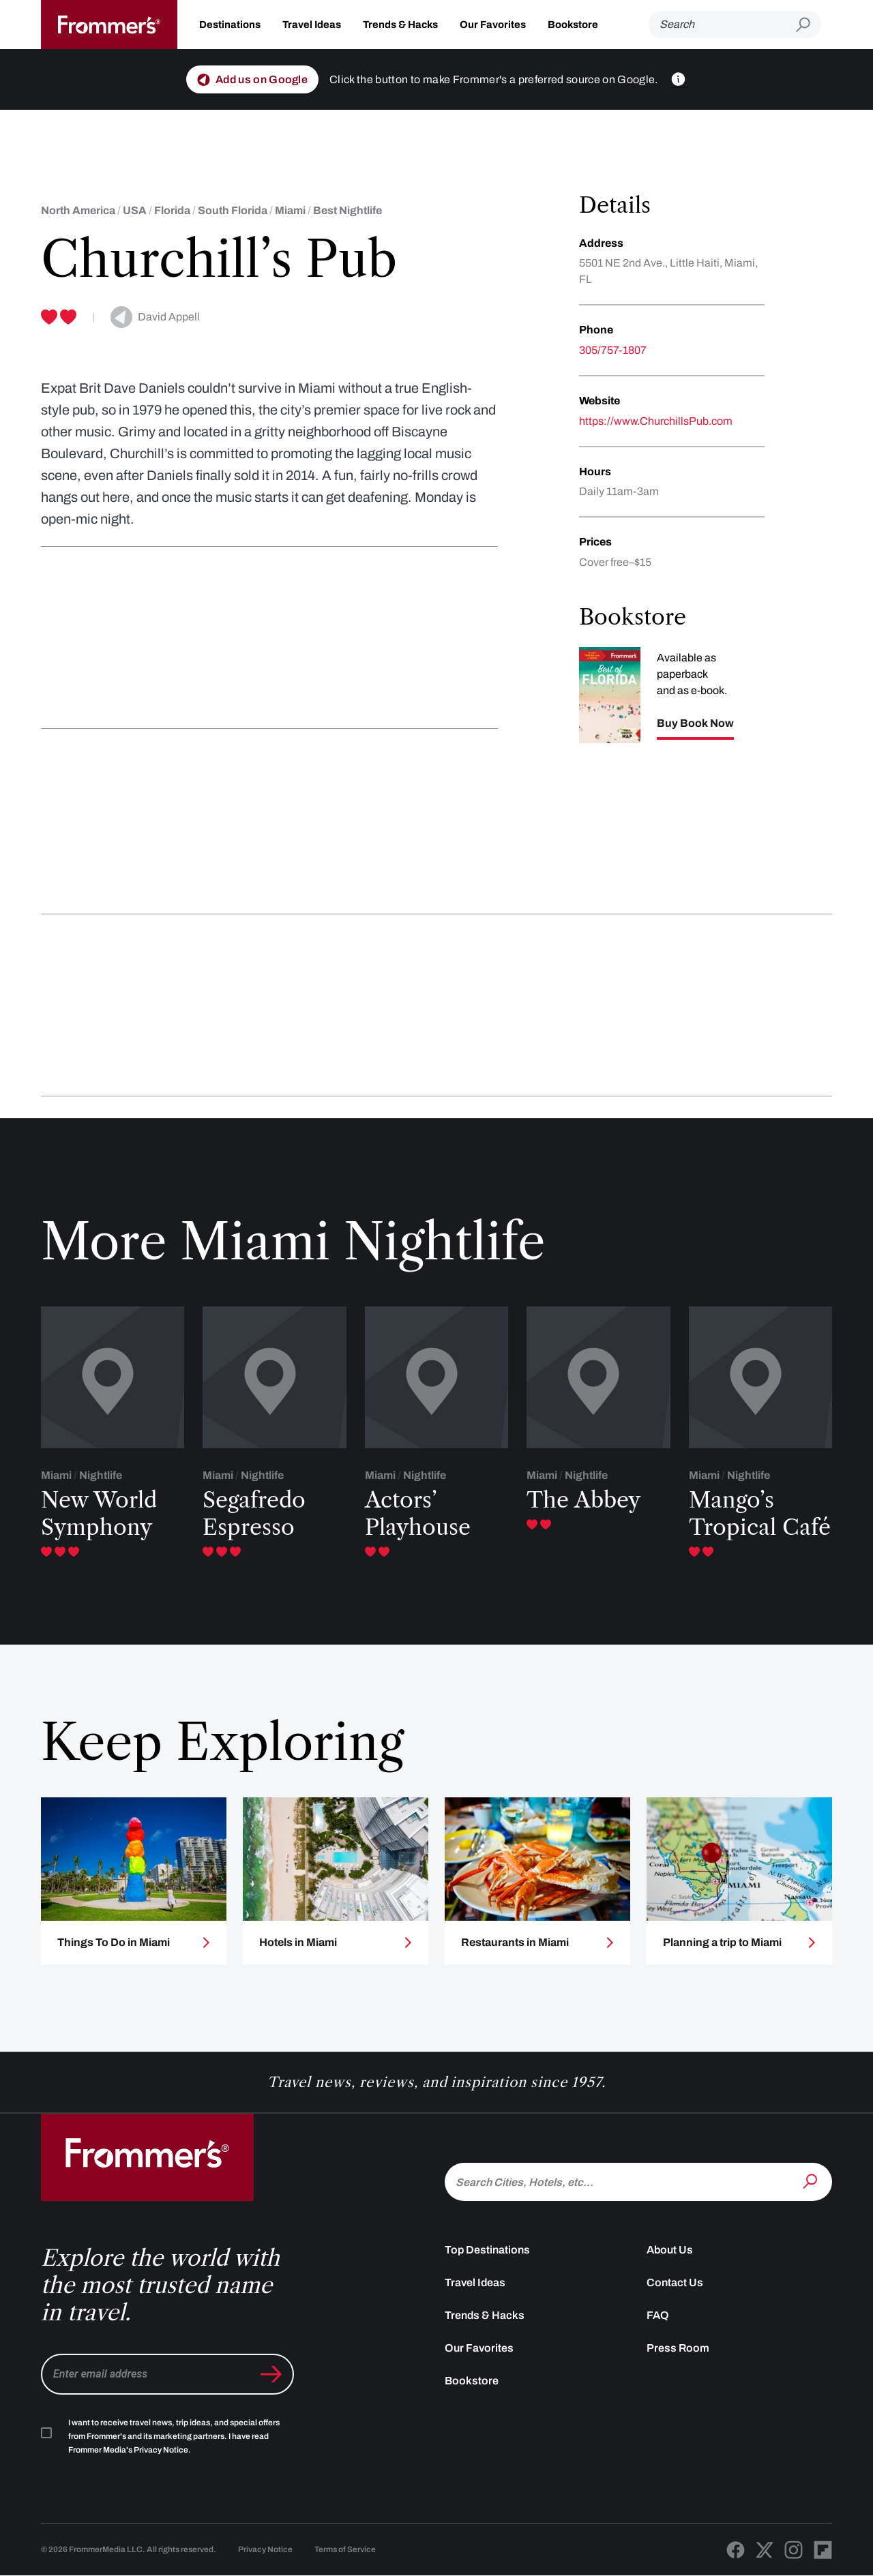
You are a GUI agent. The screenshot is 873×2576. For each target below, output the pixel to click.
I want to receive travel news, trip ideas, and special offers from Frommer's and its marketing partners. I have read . (174, 2436)
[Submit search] (808, 25)
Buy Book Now (695, 723)
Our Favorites (493, 24)
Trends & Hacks (400, 24)
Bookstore (573, 24)
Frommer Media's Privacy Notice (128, 2450)
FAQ (658, 2315)
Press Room (678, 2348)
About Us (670, 2250)
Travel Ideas (311, 24)
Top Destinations (487, 2250)
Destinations (230, 24)
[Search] (722, 24)
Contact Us (675, 2282)
